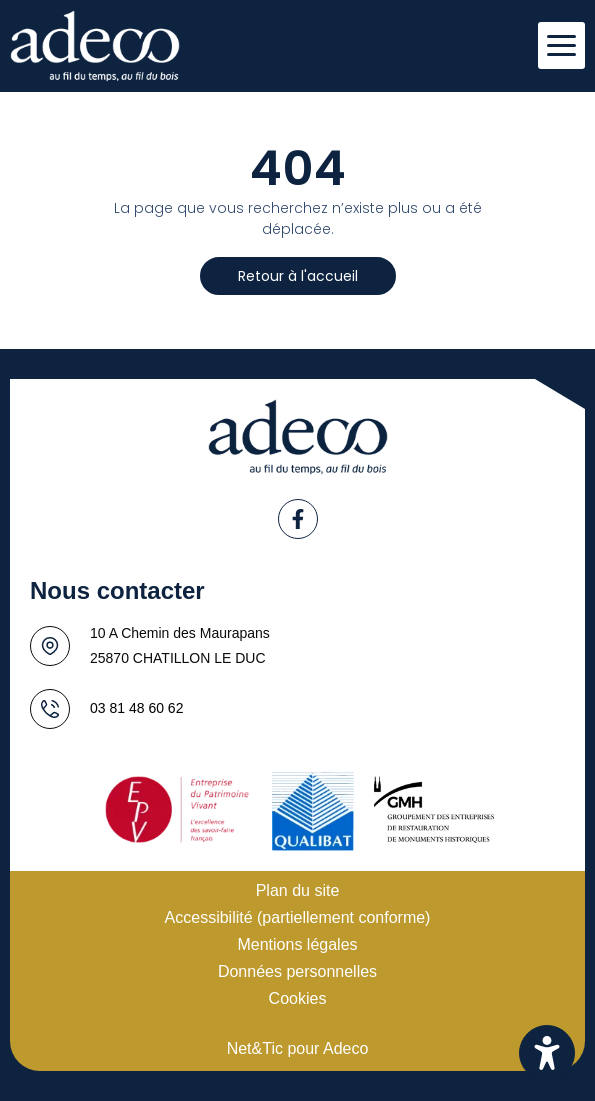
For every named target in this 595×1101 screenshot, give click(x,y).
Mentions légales (297, 944)
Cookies (298, 998)
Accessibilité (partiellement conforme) (298, 917)
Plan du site (298, 890)
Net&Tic (255, 1048)
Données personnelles (297, 971)
